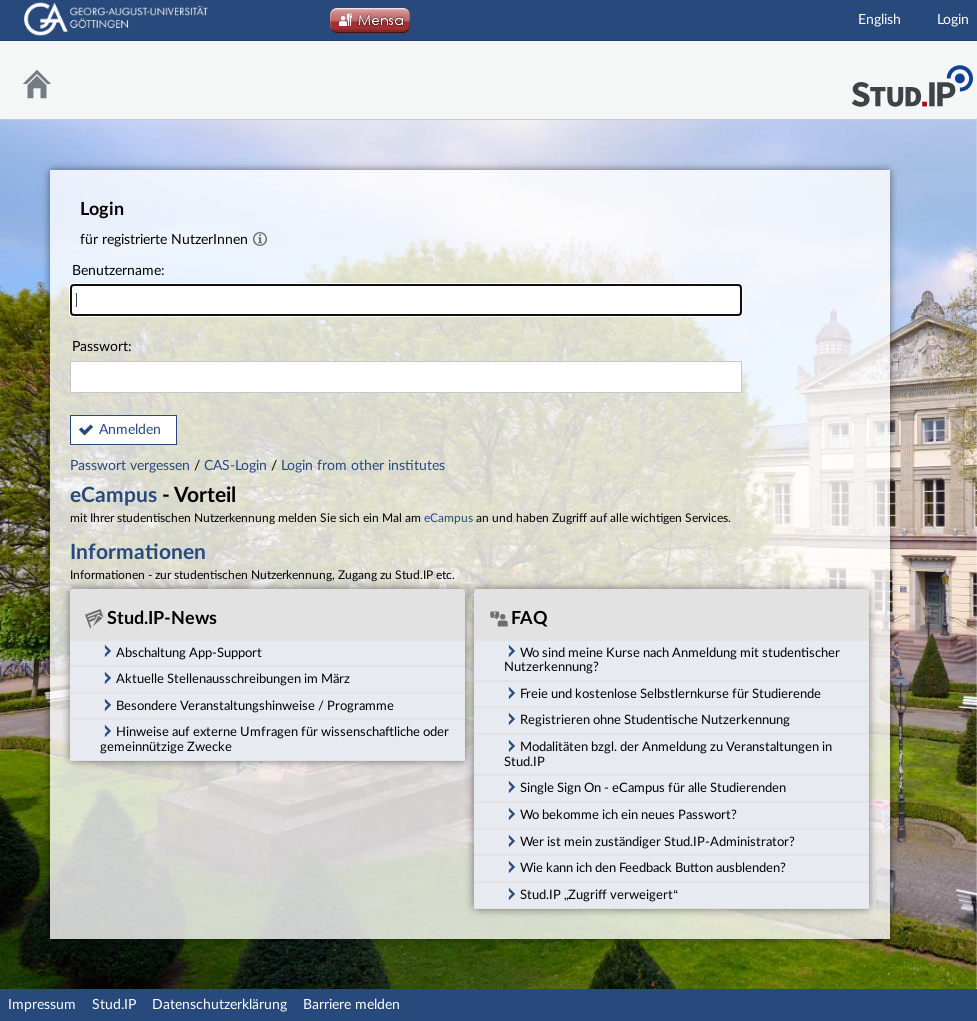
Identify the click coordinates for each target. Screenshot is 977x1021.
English (879, 20)
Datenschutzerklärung (219, 1005)
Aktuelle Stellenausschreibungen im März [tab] (225, 678)
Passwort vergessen (132, 466)
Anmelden (130, 430)
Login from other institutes (363, 466)
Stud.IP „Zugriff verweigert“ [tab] (591, 894)
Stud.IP (114, 1005)
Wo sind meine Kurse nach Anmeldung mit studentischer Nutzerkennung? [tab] (672, 658)
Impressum (42, 1005)
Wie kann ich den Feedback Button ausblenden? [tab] (645, 867)
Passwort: (406, 366)
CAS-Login (235, 466)
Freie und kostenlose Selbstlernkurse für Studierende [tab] (662, 693)
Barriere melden (351, 1005)
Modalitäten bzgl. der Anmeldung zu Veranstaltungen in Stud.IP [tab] (668, 753)
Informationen (138, 552)
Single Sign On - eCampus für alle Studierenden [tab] (645, 787)
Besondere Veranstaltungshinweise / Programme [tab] (247, 705)
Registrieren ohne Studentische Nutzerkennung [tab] (647, 719)
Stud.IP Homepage (912, 80)
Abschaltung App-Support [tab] (181, 651)
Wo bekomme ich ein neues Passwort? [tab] (620, 814)
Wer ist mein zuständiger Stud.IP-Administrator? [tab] (649, 841)
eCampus (113, 495)
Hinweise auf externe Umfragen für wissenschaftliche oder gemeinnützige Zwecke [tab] (274, 738)
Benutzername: (406, 290)
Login (953, 20)
